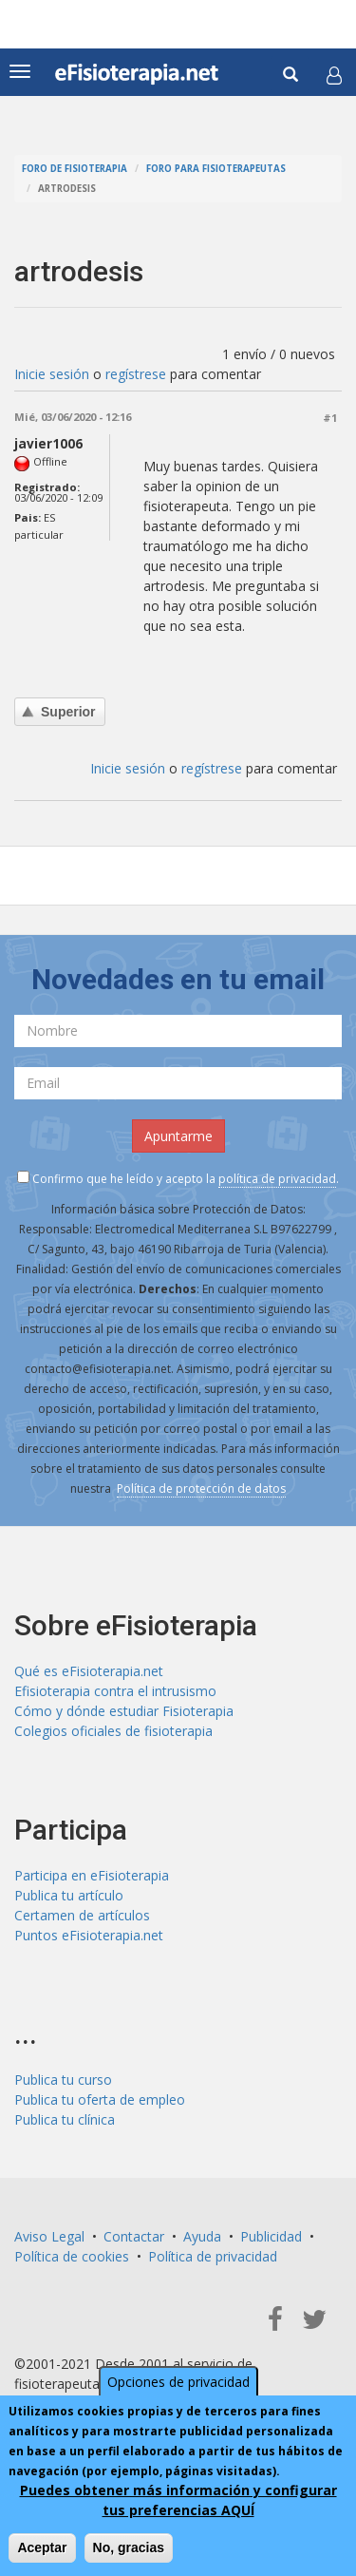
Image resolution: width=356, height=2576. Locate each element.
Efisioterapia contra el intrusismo (115, 1691)
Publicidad (271, 2236)
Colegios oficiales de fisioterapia (113, 1731)
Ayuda (202, 2236)
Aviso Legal (49, 2236)
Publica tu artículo (68, 1895)
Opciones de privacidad (178, 2382)
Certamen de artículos (82, 1915)
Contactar (133, 2236)
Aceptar (41, 2547)
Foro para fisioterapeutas (216, 168)
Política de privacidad (212, 2256)
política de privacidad (277, 1179)
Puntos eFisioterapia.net (88, 1935)
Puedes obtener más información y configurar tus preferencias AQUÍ (178, 2500)
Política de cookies (71, 2256)
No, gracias (128, 2547)
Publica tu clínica (64, 2119)
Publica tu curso (63, 2079)
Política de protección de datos (201, 1488)
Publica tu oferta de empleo (99, 2099)
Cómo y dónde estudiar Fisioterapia (124, 1711)
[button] (334, 75)
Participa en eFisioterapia (91, 1875)
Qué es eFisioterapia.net (88, 1671)
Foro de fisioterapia (74, 168)
